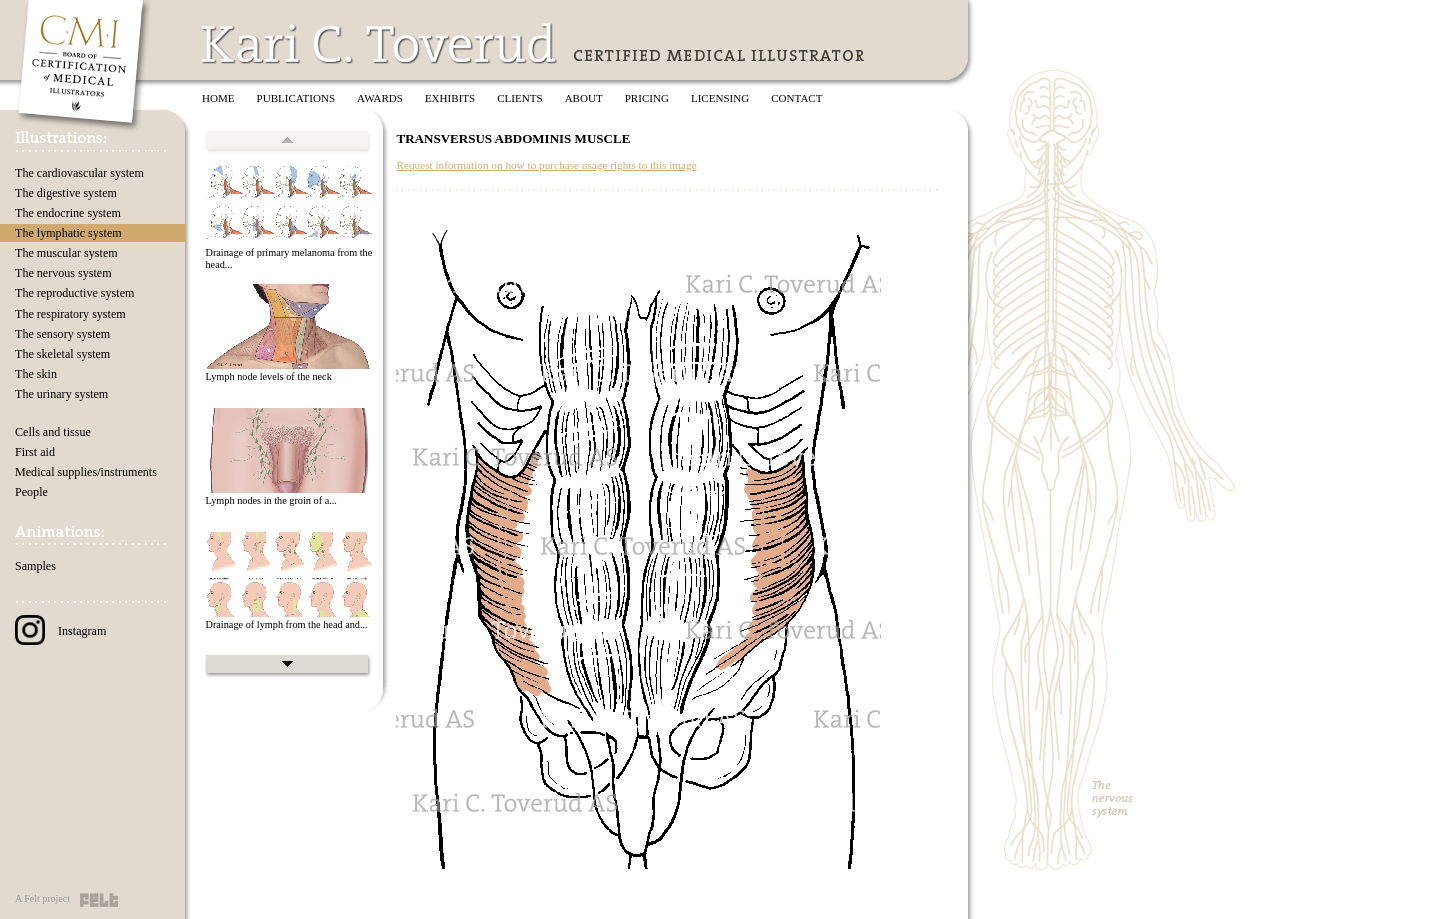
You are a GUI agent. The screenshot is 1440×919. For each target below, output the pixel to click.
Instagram (60, 631)
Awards (380, 98)
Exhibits (450, 98)
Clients (519, 98)
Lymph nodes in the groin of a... (270, 500)
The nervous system (63, 273)
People (31, 492)
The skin (36, 374)
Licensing (720, 98)
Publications (296, 98)
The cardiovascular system (79, 173)
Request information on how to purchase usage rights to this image (546, 165)
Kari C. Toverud (380, 43)
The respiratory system (70, 314)
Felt (99, 900)
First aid (35, 452)
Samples (35, 566)
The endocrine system (68, 213)
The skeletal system (62, 354)
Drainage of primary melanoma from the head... (288, 259)
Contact (796, 98)
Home (218, 98)
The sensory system (62, 334)
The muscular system (66, 253)
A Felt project (42, 898)
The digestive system (66, 193)
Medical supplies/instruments (86, 472)
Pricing (647, 98)
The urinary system (61, 394)
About (584, 98)
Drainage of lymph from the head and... (286, 624)
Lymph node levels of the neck (268, 376)
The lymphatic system (68, 233)
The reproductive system (74, 293)
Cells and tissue (53, 432)
